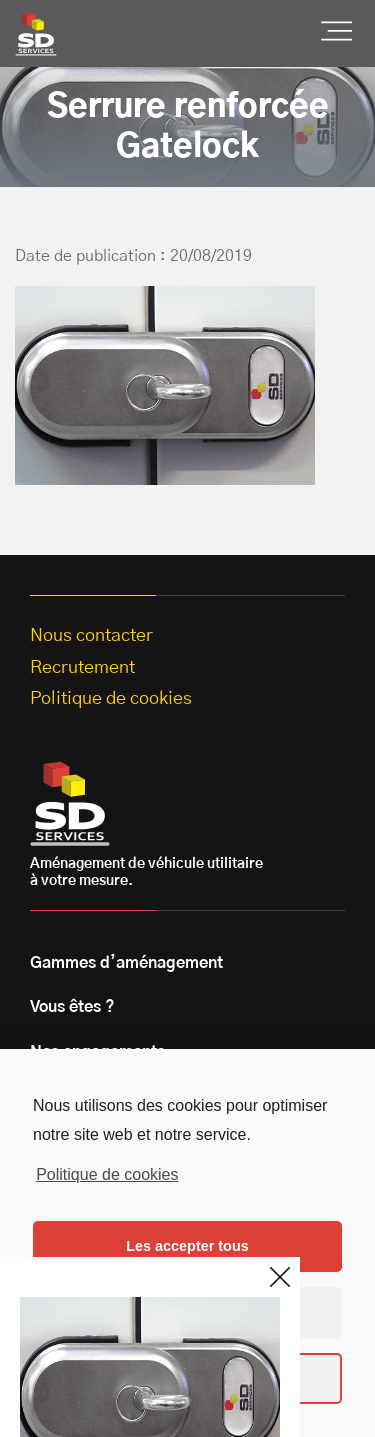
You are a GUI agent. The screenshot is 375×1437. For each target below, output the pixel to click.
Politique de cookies (107, 1174)
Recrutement (82, 668)
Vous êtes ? (72, 1007)
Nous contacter (91, 636)
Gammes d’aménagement (126, 963)
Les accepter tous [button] (187, 1246)
